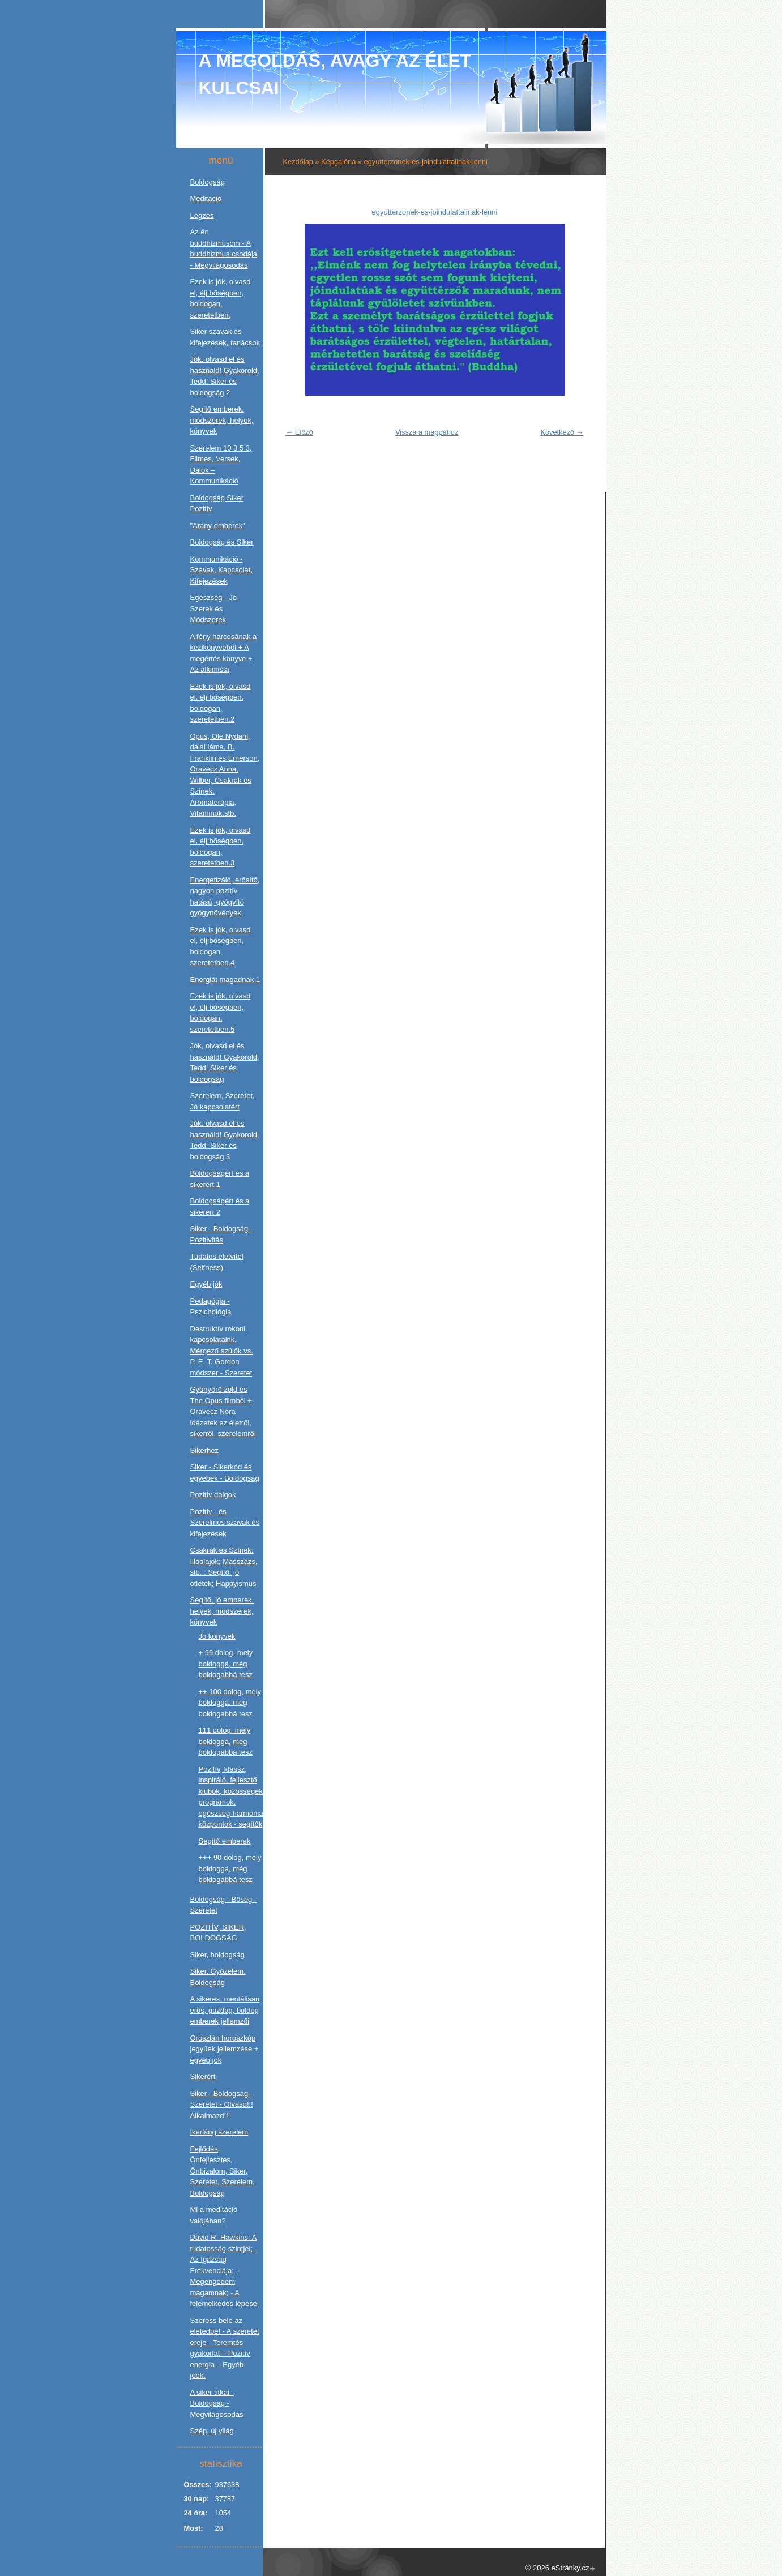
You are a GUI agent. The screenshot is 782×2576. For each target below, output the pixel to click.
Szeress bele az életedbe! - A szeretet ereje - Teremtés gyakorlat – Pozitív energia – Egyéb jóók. (224, 2348)
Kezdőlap (298, 161)
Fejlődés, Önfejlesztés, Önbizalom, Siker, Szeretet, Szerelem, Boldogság (222, 2171)
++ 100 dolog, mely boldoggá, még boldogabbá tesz (230, 1702)
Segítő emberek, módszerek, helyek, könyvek (222, 420)
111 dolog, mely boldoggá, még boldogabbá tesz (226, 1741)
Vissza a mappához (426, 432)
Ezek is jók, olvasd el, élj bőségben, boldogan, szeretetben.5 (220, 1013)
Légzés (202, 215)
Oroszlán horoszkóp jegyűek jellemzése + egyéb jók (224, 2049)
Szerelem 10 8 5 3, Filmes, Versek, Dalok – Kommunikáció (221, 465)
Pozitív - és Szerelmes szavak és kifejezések (225, 1522)
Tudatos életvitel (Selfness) (216, 1262)
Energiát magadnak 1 (225, 979)
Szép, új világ (212, 2431)
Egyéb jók (206, 1284)
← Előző (299, 432)
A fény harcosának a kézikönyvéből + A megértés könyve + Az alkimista (223, 653)
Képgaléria (338, 161)
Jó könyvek (217, 1636)
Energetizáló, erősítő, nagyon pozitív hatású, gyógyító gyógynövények (225, 897)
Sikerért (203, 2076)
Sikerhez (204, 1450)
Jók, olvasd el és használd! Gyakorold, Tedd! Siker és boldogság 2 (224, 376)
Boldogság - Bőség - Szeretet (223, 1905)
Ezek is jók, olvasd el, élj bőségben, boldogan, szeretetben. (220, 298)
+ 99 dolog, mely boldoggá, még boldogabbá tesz (226, 1663)
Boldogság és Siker (222, 542)
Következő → (561, 432)
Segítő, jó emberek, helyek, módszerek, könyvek (222, 1611)
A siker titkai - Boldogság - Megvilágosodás (216, 2403)
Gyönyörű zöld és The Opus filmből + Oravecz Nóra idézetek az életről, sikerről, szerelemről (223, 1411)
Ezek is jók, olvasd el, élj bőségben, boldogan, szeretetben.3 (220, 847)
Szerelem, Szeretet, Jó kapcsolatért (222, 1101)
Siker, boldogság (217, 1955)
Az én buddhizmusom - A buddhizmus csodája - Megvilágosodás (224, 248)
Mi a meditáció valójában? (214, 2215)
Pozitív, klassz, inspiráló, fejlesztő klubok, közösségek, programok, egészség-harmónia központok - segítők (232, 1797)
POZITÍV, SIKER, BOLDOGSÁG (218, 1933)
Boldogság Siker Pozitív (217, 503)
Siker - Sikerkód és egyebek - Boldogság (224, 1472)
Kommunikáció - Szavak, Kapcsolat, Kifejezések (221, 570)
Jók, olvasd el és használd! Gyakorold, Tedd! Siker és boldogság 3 (224, 1140)
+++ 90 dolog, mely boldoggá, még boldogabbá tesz (230, 1868)
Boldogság (207, 182)
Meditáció (206, 198)
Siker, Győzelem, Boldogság (218, 1977)
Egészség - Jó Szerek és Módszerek (213, 608)
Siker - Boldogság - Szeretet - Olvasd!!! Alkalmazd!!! (221, 2104)
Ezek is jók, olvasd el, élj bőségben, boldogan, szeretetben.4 (220, 946)
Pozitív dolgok (213, 1494)
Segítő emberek (225, 1841)
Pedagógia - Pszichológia (211, 1307)
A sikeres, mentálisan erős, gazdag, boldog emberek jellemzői (225, 2010)
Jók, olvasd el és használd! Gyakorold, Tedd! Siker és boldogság (224, 1062)
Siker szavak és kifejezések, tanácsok (225, 337)
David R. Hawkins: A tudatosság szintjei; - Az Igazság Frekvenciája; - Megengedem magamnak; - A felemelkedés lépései (224, 2270)
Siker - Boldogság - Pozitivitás (221, 1234)
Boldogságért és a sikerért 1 (220, 1179)
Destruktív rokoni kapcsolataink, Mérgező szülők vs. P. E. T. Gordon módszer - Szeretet (221, 1351)
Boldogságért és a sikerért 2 (220, 1206)
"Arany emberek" (217, 525)
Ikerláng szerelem (219, 2132)
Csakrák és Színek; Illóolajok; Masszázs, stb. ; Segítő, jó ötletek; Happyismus (224, 1567)
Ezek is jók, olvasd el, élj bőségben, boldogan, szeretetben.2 (220, 703)
